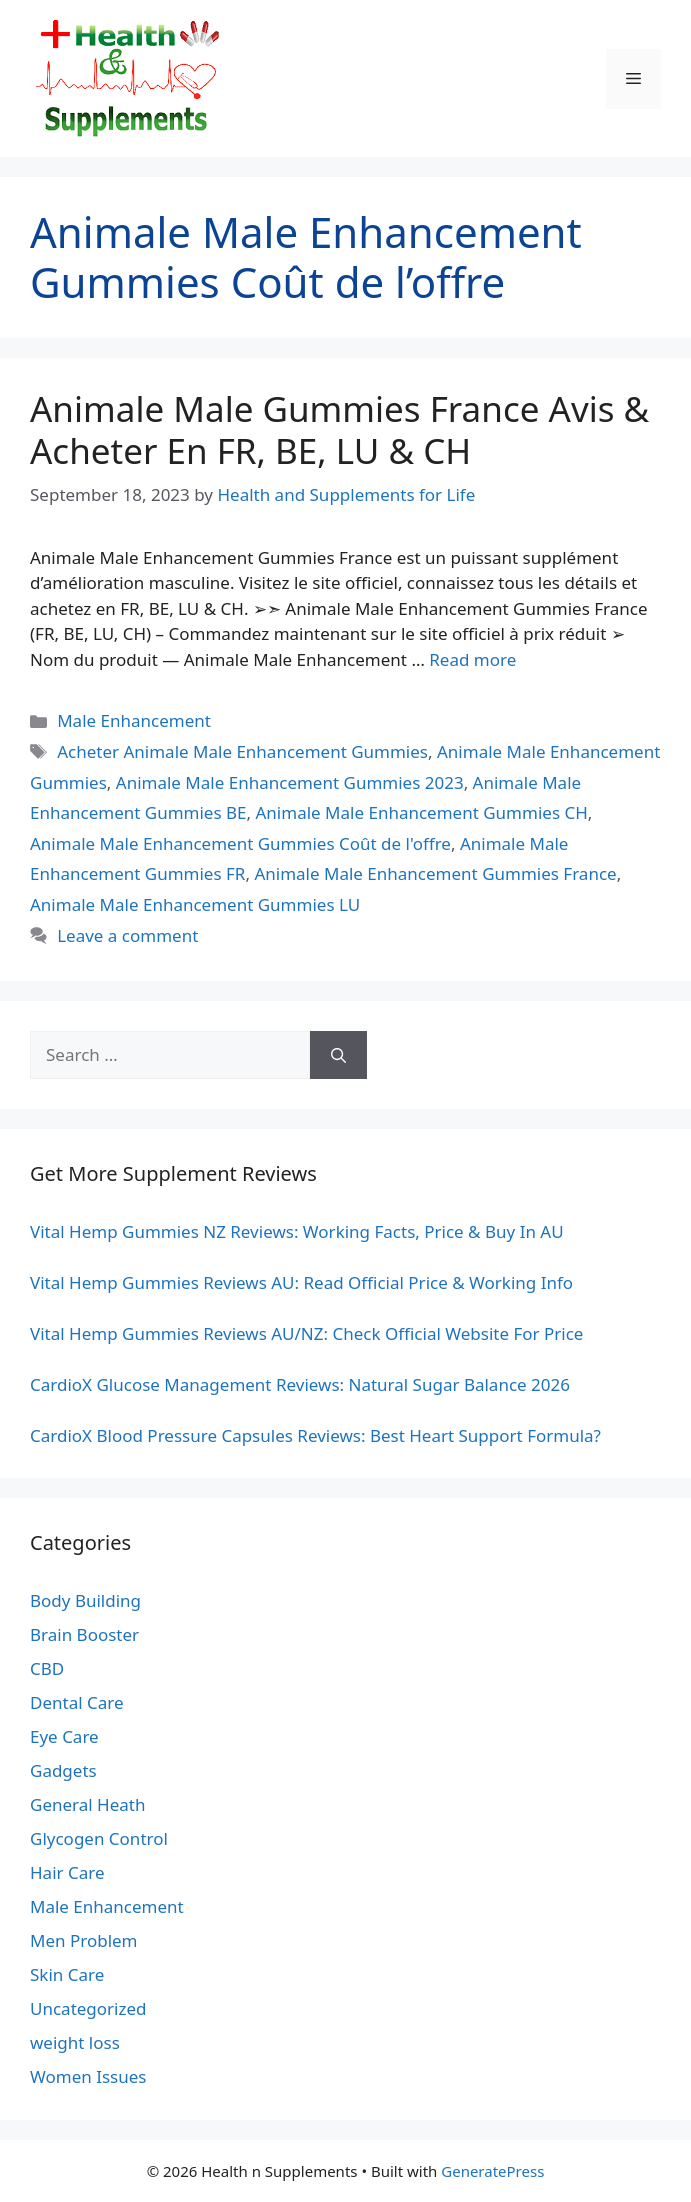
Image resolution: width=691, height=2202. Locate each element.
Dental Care (77, 1702)
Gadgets (63, 1770)
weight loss (75, 2042)
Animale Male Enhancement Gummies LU (195, 904)
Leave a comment (127, 935)
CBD (47, 1668)
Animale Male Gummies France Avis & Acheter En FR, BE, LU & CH (339, 429)
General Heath (87, 1804)
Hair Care (67, 1872)
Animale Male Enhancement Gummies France (435, 873)
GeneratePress (492, 2171)
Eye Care (64, 1736)
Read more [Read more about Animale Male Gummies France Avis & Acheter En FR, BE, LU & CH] (472, 659)
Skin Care (67, 1974)
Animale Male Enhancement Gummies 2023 (290, 782)
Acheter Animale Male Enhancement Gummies (242, 751)
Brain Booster (84, 1634)
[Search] (338, 1055)
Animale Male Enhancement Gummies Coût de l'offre (240, 843)
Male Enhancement (134, 720)
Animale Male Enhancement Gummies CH (422, 812)
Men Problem (84, 1940)
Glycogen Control (99, 1838)
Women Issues (88, 2076)
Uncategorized (88, 2008)
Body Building (85, 1600)
